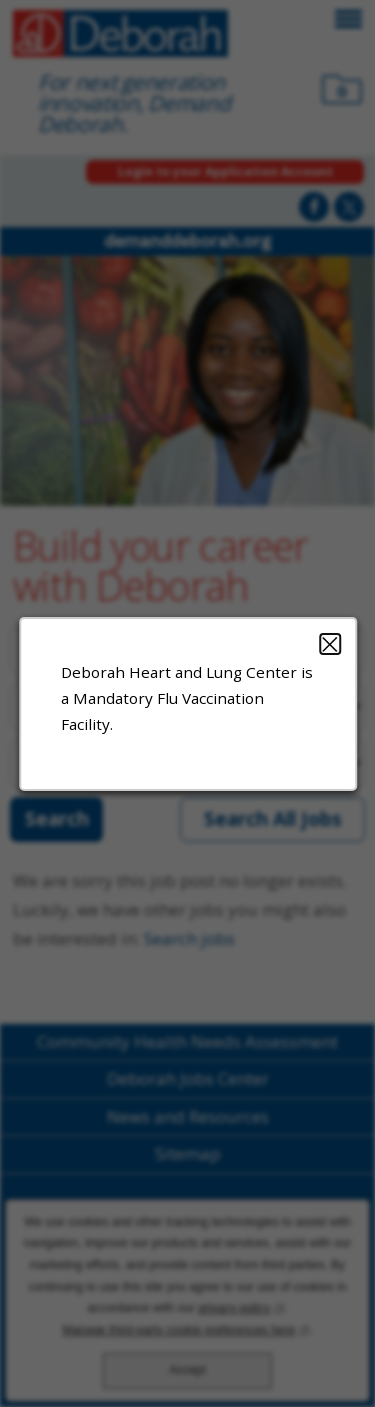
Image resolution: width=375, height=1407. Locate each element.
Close (329, 643)
